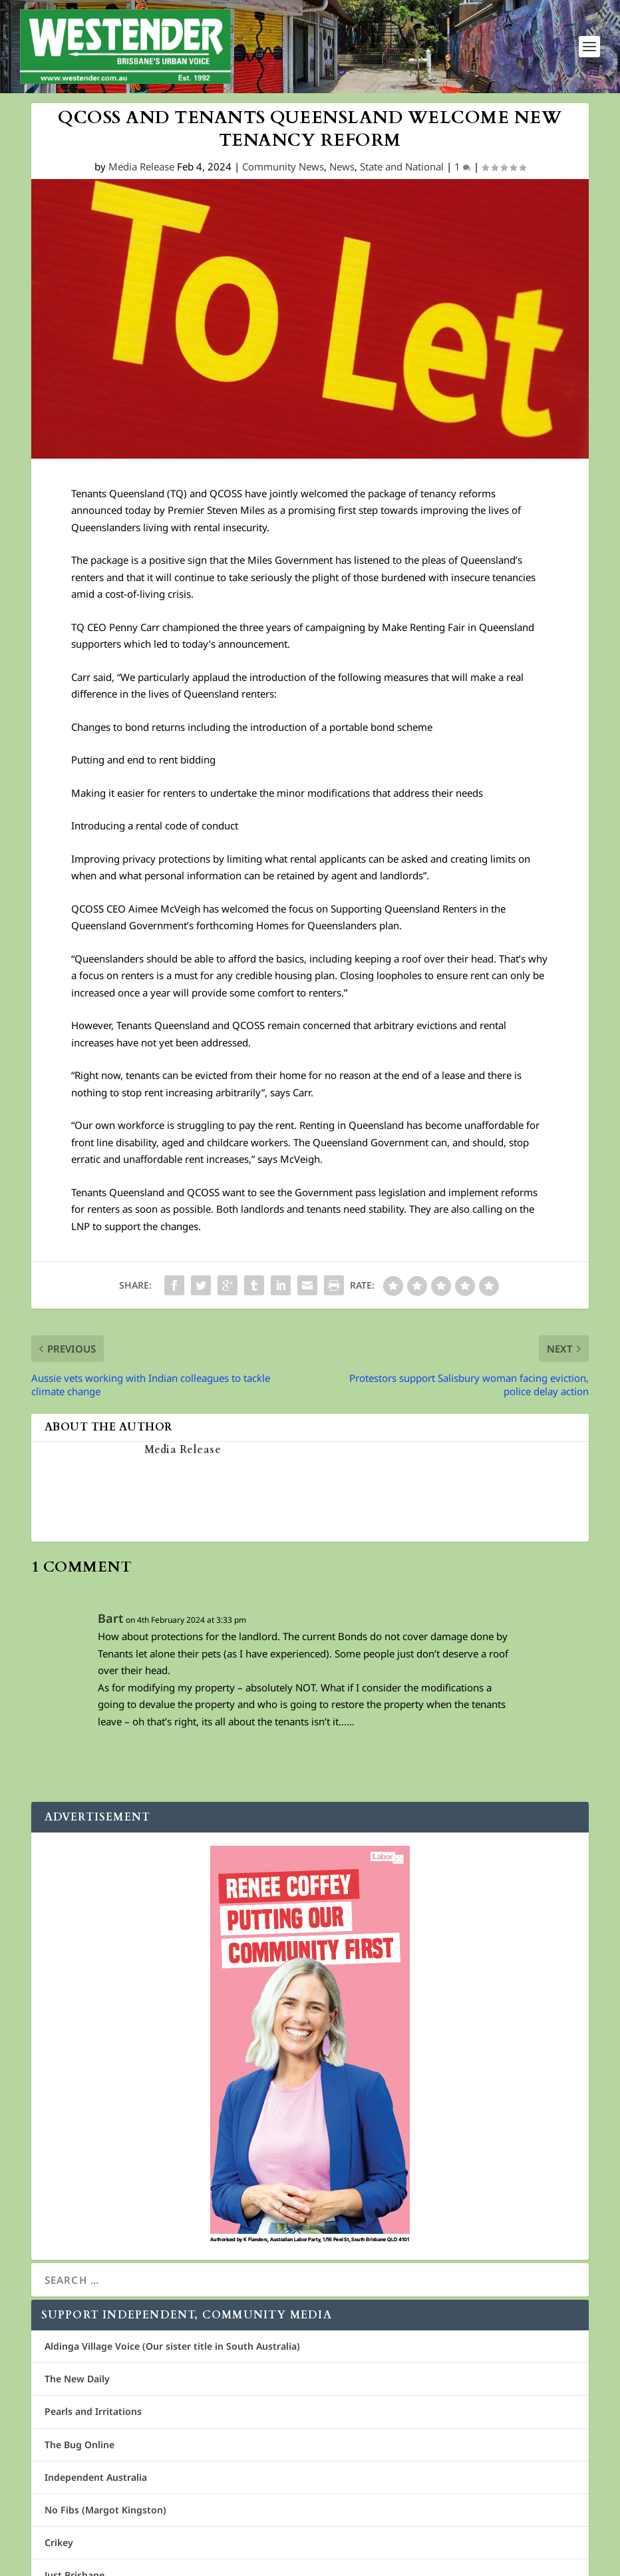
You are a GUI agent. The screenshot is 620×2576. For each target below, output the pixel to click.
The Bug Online (79, 2445)
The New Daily (77, 2380)
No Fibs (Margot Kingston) (105, 2510)
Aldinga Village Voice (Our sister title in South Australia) (172, 2347)
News (342, 167)
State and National (402, 167)
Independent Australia (96, 2477)
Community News (283, 167)
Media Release (141, 167)
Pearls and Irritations (93, 2412)
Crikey (59, 2543)
